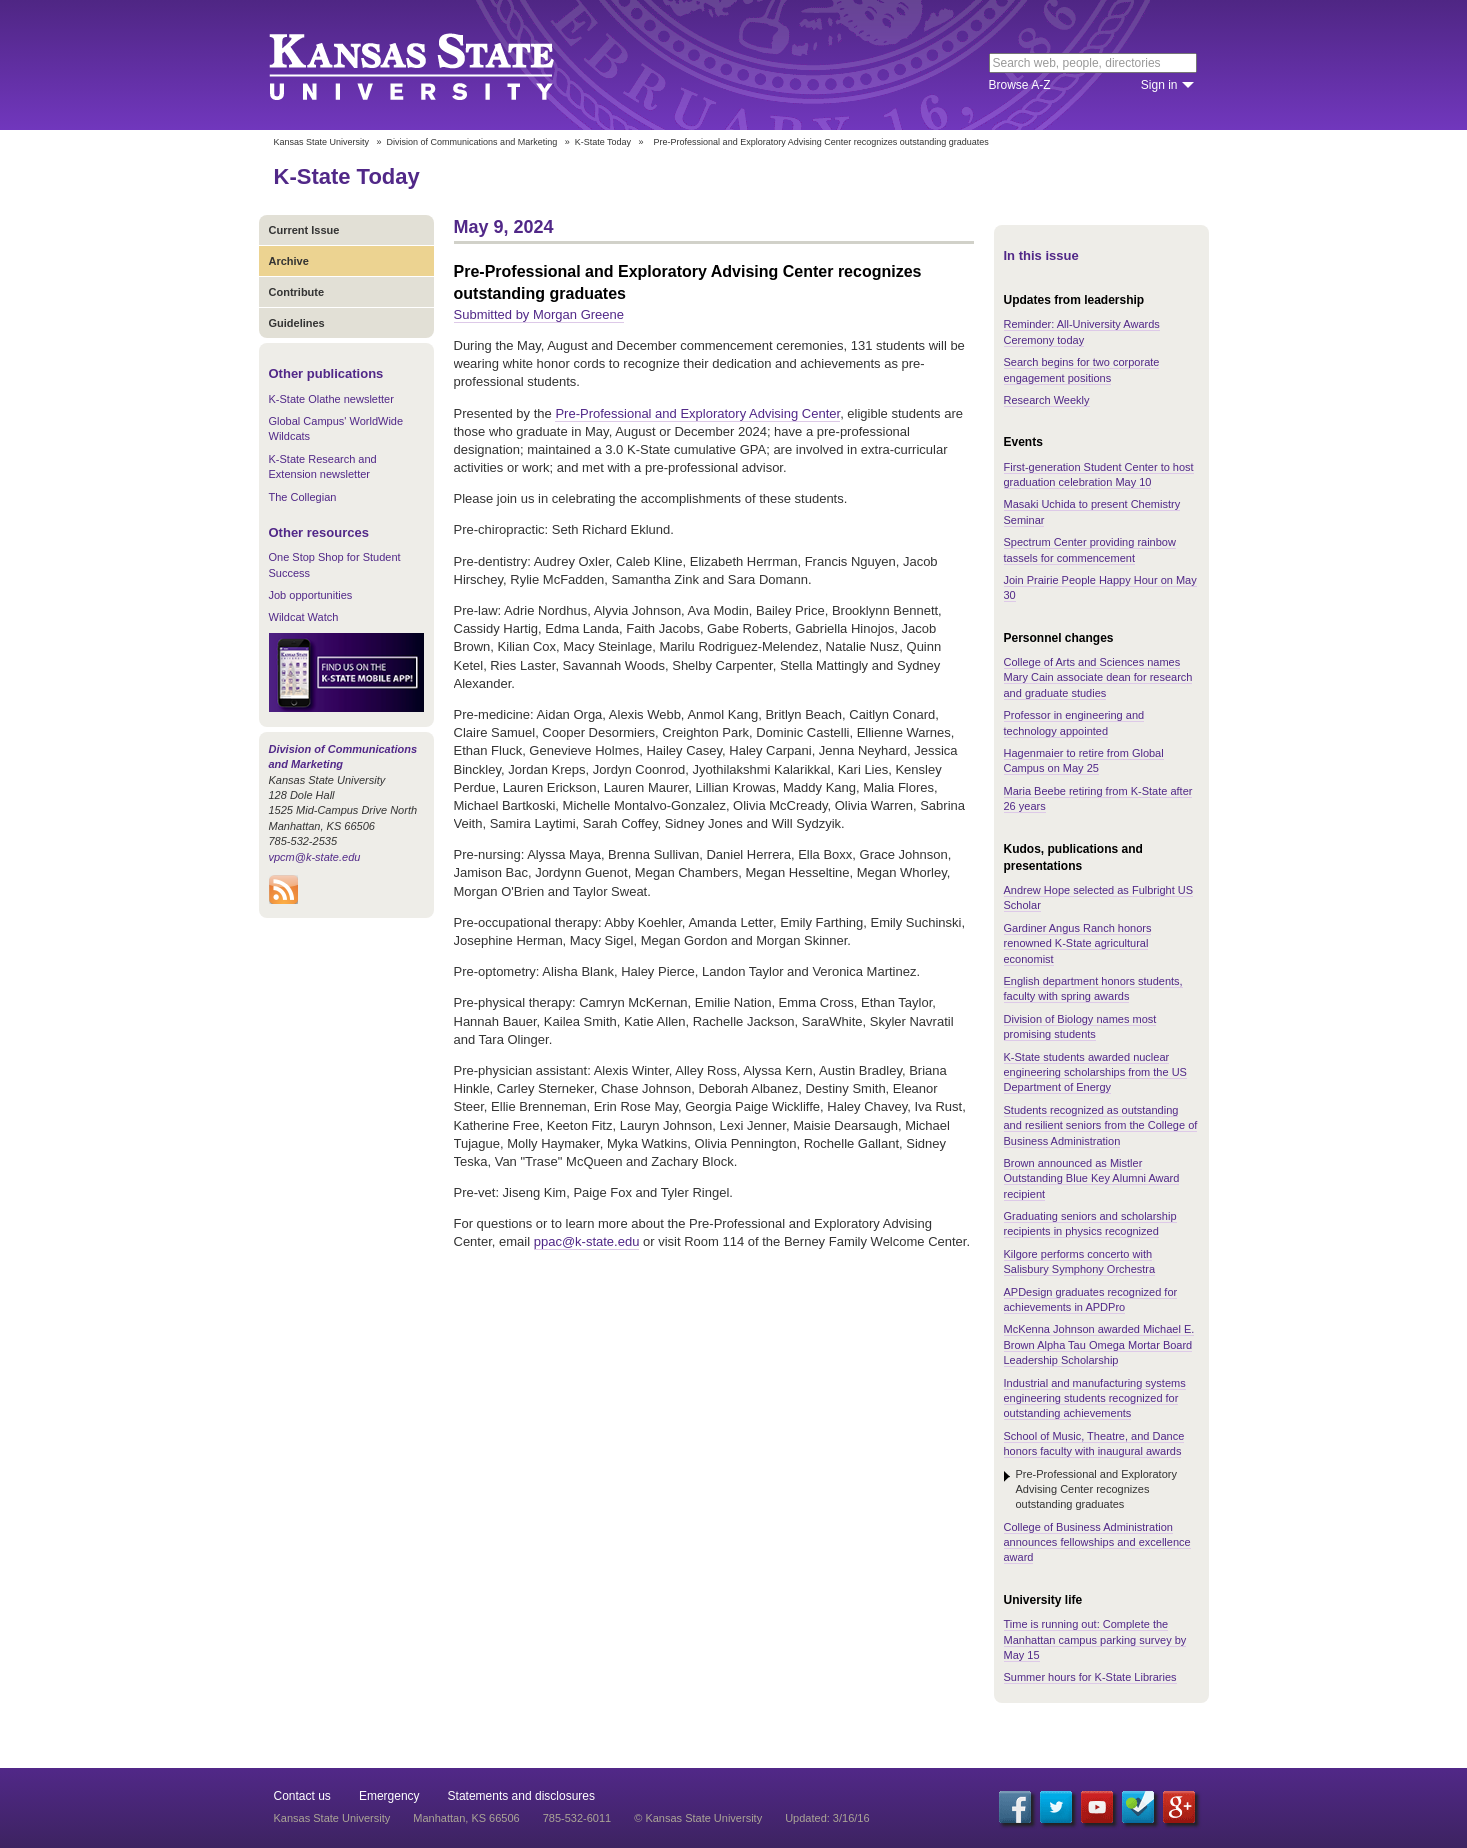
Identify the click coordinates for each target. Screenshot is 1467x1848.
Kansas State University (436, 65)
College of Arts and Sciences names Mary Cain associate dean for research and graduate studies (1098, 677)
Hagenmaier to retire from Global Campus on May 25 (1084, 760)
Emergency (389, 1796)
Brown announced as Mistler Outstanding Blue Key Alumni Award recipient (1092, 1178)
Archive (289, 261)
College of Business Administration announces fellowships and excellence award (1097, 1542)
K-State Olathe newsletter (331, 399)
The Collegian (303, 497)
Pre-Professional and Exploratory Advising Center (697, 413)
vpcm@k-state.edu (315, 857)
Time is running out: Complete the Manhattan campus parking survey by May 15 (1095, 1639)
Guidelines (297, 323)
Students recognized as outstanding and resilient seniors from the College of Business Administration (1101, 1125)
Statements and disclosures (521, 1796)
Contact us (302, 1796)
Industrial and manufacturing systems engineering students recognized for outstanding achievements (1095, 1398)
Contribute (297, 292)
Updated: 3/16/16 (827, 1818)
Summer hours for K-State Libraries (1090, 1677)
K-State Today (603, 142)
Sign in (1159, 85)
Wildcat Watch (304, 617)
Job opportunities (311, 595)
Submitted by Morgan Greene (539, 314)
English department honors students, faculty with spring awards (1093, 988)
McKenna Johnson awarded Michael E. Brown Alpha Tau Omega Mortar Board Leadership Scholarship (1099, 1344)
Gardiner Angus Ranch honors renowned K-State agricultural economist (1078, 943)
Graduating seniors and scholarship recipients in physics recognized (1090, 1223)
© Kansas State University (698, 1818)
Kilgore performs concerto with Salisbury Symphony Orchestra (1080, 1261)
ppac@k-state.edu (587, 1241)
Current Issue (304, 230)
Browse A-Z (1020, 85)
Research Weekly (1047, 400)
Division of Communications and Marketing (472, 142)
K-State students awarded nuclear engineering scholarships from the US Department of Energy (1095, 1072)
